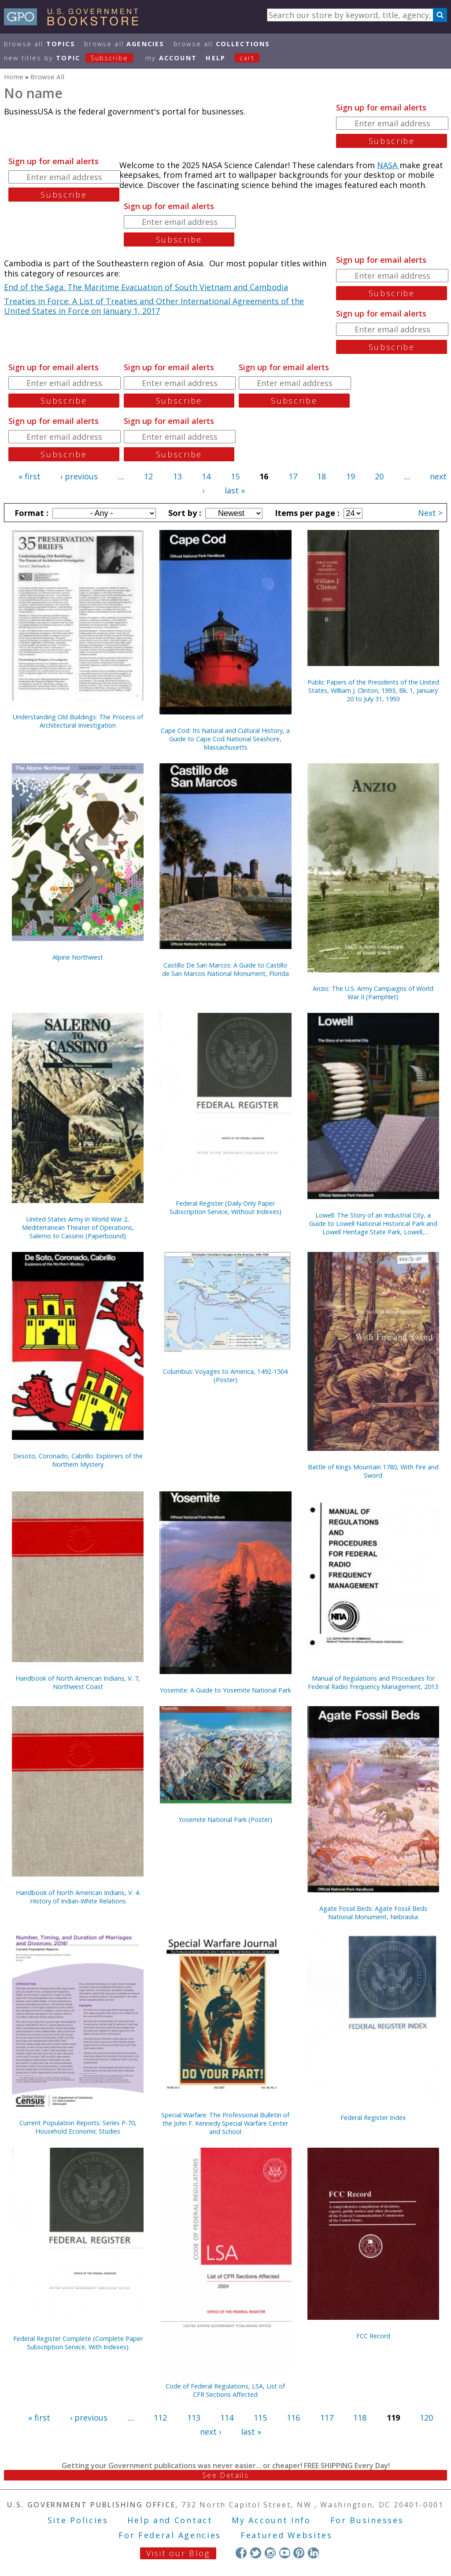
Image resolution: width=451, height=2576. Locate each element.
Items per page (306, 513)
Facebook (241, 2552)
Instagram (270, 2552)
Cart (247, 58)
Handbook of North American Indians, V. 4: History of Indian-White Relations (78, 1896)
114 (226, 2417)
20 (379, 476)
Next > (430, 513)
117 (326, 2417)
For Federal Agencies (169, 2535)
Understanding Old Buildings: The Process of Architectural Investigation (78, 721)
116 (293, 2417)
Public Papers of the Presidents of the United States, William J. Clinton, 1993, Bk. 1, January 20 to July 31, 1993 (373, 690)
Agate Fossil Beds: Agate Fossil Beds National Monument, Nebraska (373, 1912)
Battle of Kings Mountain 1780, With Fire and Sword (373, 1471)
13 (177, 476)
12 (148, 476)
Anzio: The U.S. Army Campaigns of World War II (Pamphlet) (373, 992)
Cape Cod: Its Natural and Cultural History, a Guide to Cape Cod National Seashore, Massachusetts (225, 738)
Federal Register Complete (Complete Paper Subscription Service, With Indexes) (78, 2342)
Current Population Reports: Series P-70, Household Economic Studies (78, 2127)
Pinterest (298, 2552)
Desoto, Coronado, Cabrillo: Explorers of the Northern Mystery (78, 1460)
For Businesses (367, 2520)
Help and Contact (169, 2520)
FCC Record (373, 2336)
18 (321, 476)
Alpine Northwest (77, 957)
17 (292, 476)
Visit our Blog (178, 2553)
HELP (216, 58)
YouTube (284, 2552)
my (171, 58)
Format (30, 513)
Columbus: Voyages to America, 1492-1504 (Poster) (225, 1375)
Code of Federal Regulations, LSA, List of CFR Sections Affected (225, 2390)
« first (29, 476)
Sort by (183, 513)
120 (426, 2417)
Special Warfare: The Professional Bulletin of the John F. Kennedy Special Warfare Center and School (225, 2123)
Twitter (255, 2552)
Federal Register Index (373, 2117)
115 (260, 2417)
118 (359, 2417)
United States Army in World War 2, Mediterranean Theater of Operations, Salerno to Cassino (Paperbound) (78, 1227)
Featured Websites (286, 2535)
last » (235, 490)
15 (235, 476)
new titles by (73, 58)
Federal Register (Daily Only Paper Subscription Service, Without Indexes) (225, 1207)
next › (210, 2431)
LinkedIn (313, 2552)
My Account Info (271, 2520)
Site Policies (78, 2520)
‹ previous (79, 476)
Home (13, 76)
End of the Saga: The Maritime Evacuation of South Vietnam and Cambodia (146, 287)
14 (206, 476)
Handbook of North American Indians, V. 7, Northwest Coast (77, 1682)
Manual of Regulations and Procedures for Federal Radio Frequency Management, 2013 (373, 1682)
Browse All (39, 44)
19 (350, 476)
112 (160, 2417)
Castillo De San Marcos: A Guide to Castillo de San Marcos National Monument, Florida (225, 969)
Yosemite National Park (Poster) (225, 1819)
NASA (388, 165)
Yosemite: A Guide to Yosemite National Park (225, 1690)
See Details (225, 2475)
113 (193, 2417)
